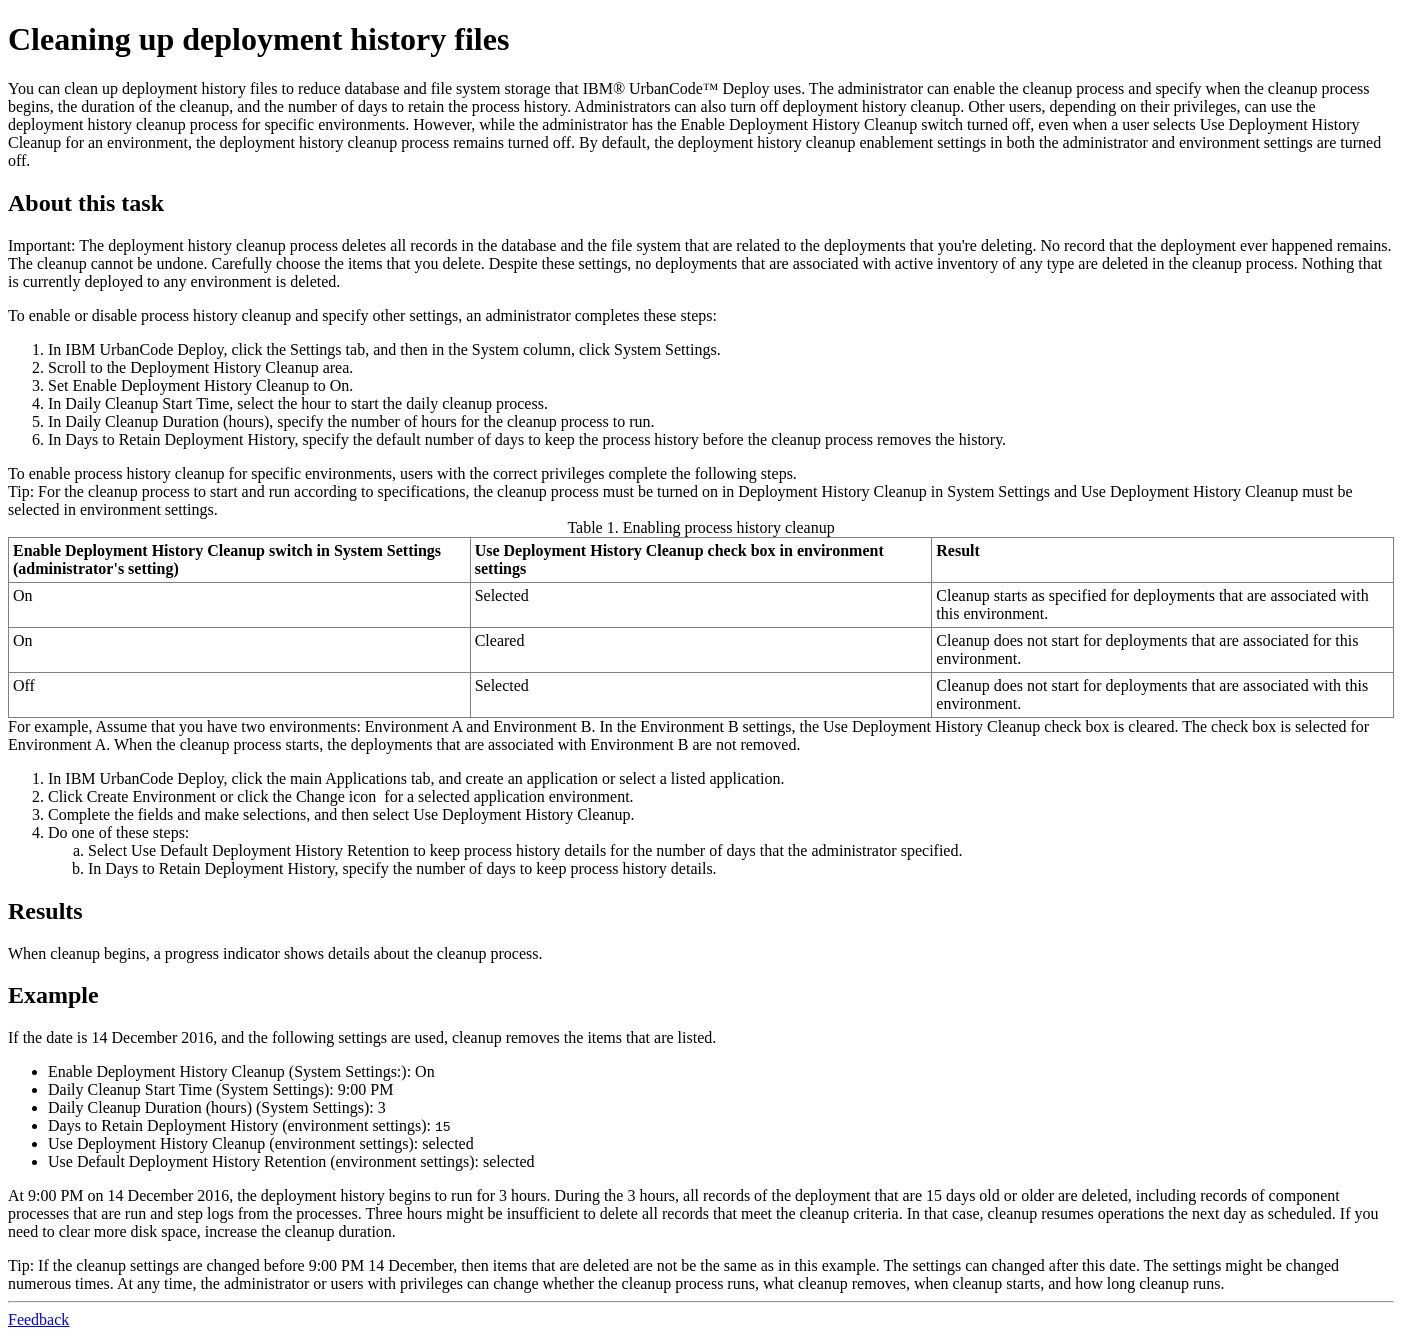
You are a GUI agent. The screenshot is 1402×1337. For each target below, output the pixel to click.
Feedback (38, 1319)
